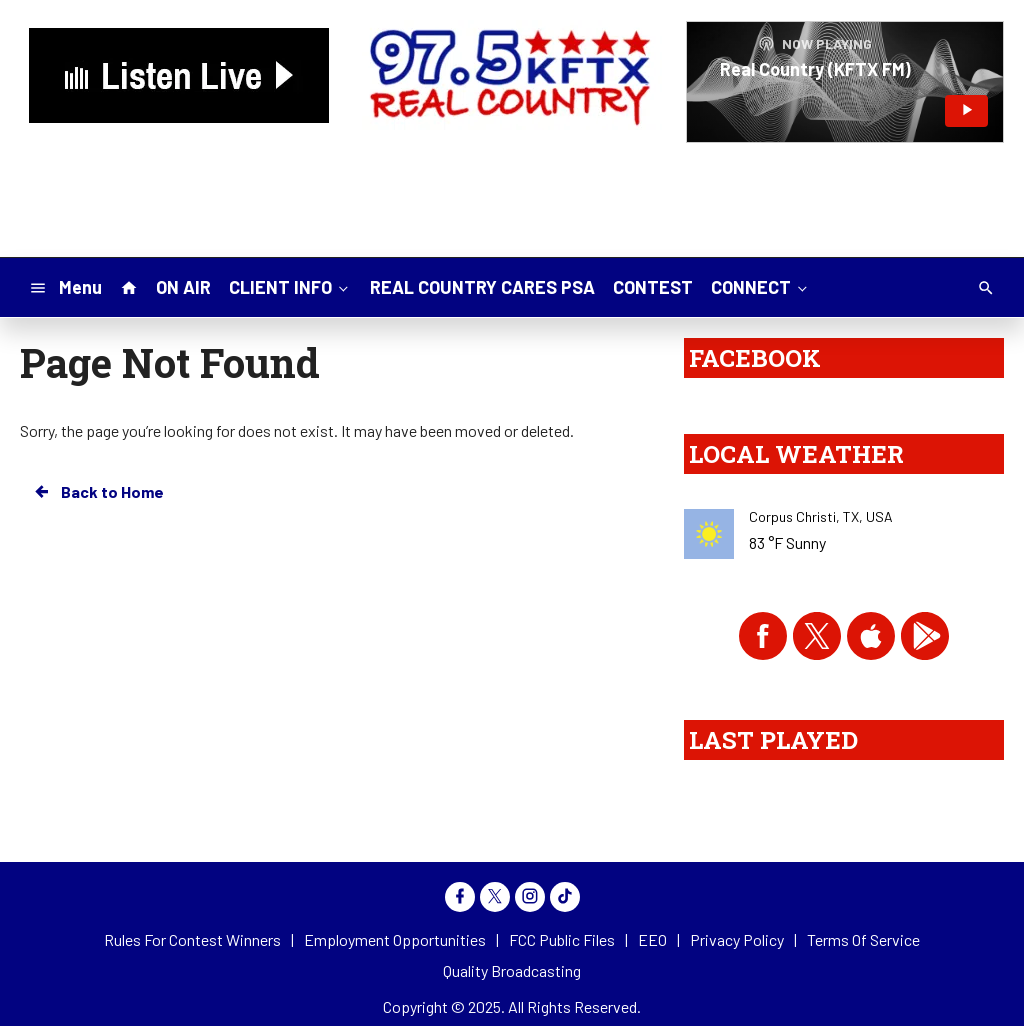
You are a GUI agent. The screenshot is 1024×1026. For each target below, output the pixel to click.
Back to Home (98, 492)
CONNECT (761, 286)
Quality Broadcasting (512, 970)
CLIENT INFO (290, 286)
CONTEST (653, 287)
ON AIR (183, 287)
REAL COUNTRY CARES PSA (482, 287)
